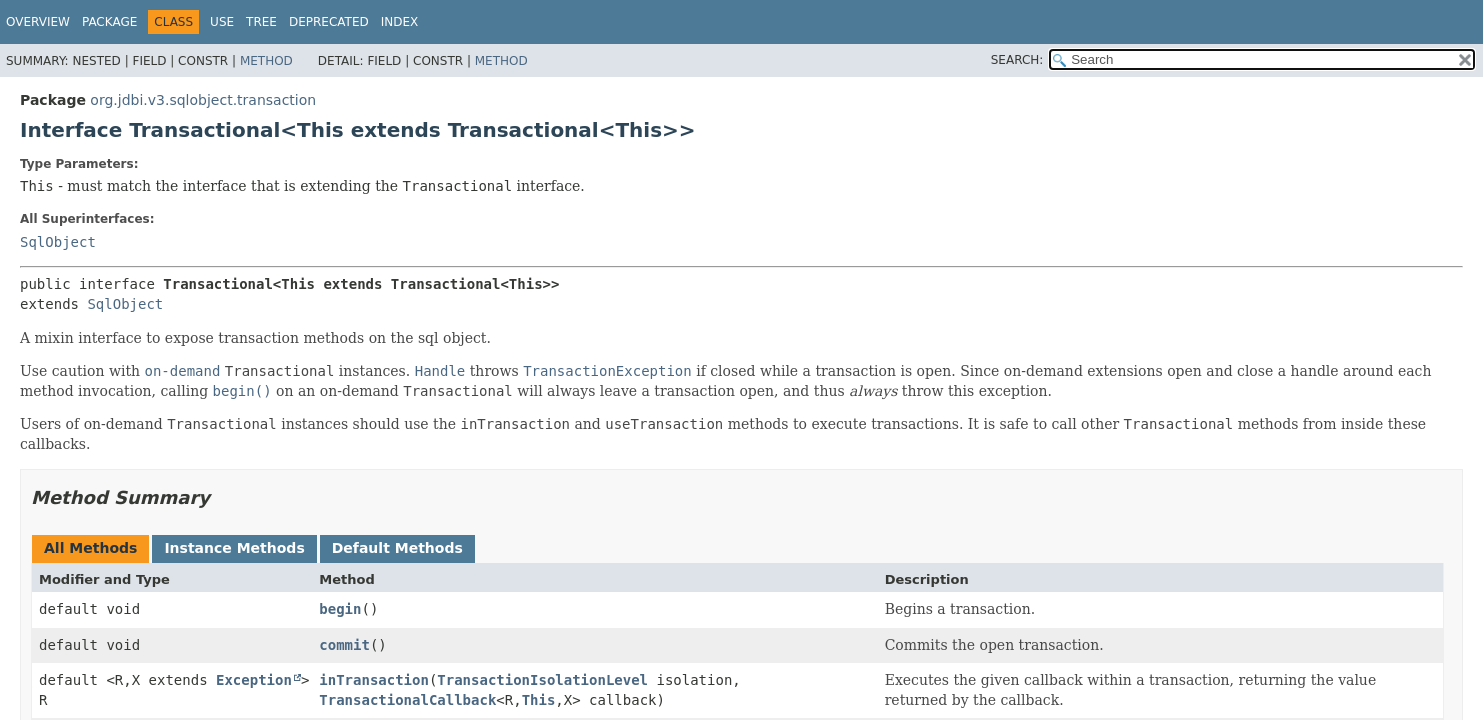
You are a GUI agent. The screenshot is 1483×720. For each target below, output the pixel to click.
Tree (261, 22)
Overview (38, 22)
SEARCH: (1017, 60)
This (539, 700)
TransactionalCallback (407, 700)
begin (340, 609)
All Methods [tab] (90, 548)
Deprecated (329, 22)
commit (344, 645)
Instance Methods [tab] (234, 548)
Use (222, 22)
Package (109, 22)
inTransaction (374, 680)
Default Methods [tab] (397, 548)
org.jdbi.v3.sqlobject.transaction (203, 100)
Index (400, 22)
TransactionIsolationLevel (542, 680)
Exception (254, 680)
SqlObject (58, 242)
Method (266, 61)
